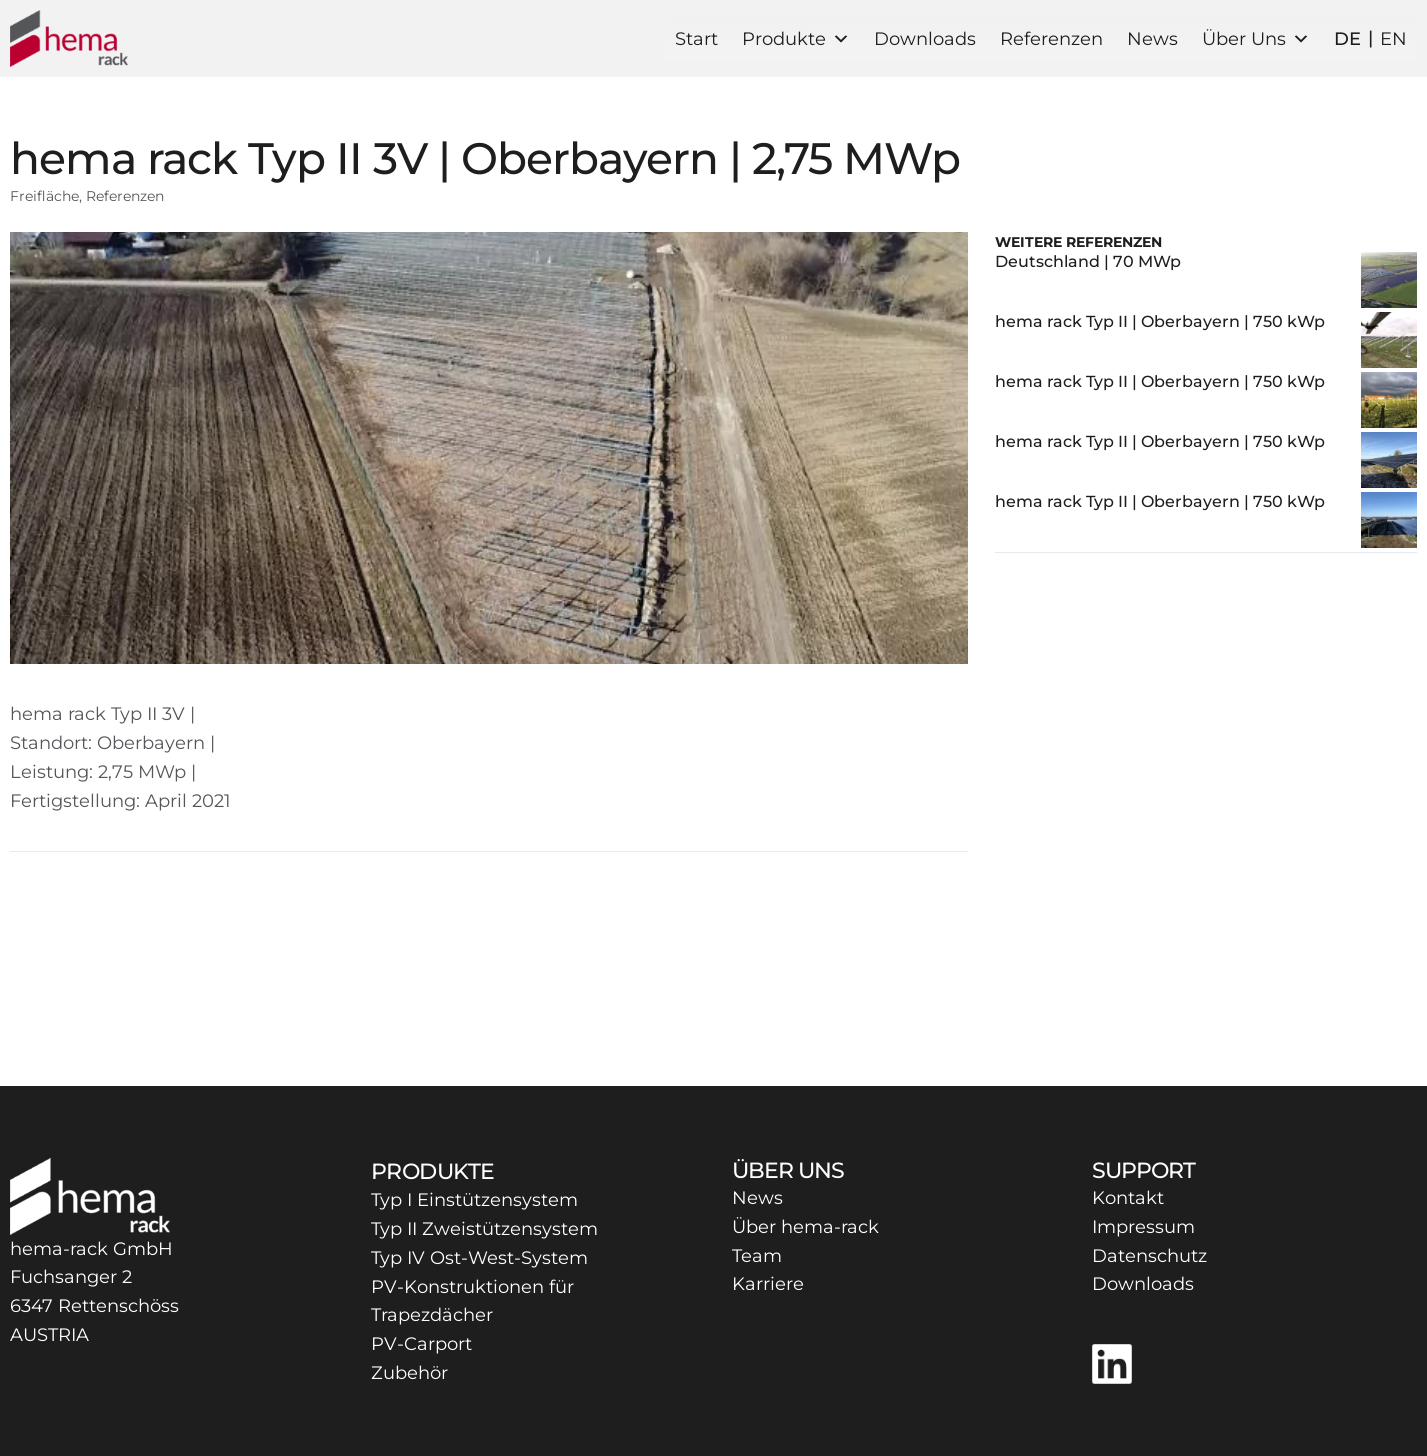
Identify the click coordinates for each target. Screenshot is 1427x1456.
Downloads (925, 39)
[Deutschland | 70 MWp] (1389, 282)
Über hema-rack (805, 1227)
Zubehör (409, 1373)
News (1152, 39)
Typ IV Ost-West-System (479, 1258)
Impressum (1143, 1227)
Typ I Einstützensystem (474, 1200)
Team (757, 1256)
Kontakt (1128, 1198)
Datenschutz (1149, 1256)
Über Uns (1256, 39)
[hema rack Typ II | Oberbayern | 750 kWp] (1389, 342)
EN (1393, 39)
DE (1347, 39)
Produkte (796, 39)
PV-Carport (421, 1344)
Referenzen (1051, 39)
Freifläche (44, 196)
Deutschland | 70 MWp (1088, 261)
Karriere (768, 1284)
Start (696, 39)
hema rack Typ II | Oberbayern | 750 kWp (1160, 321)
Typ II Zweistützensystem (484, 1229)
